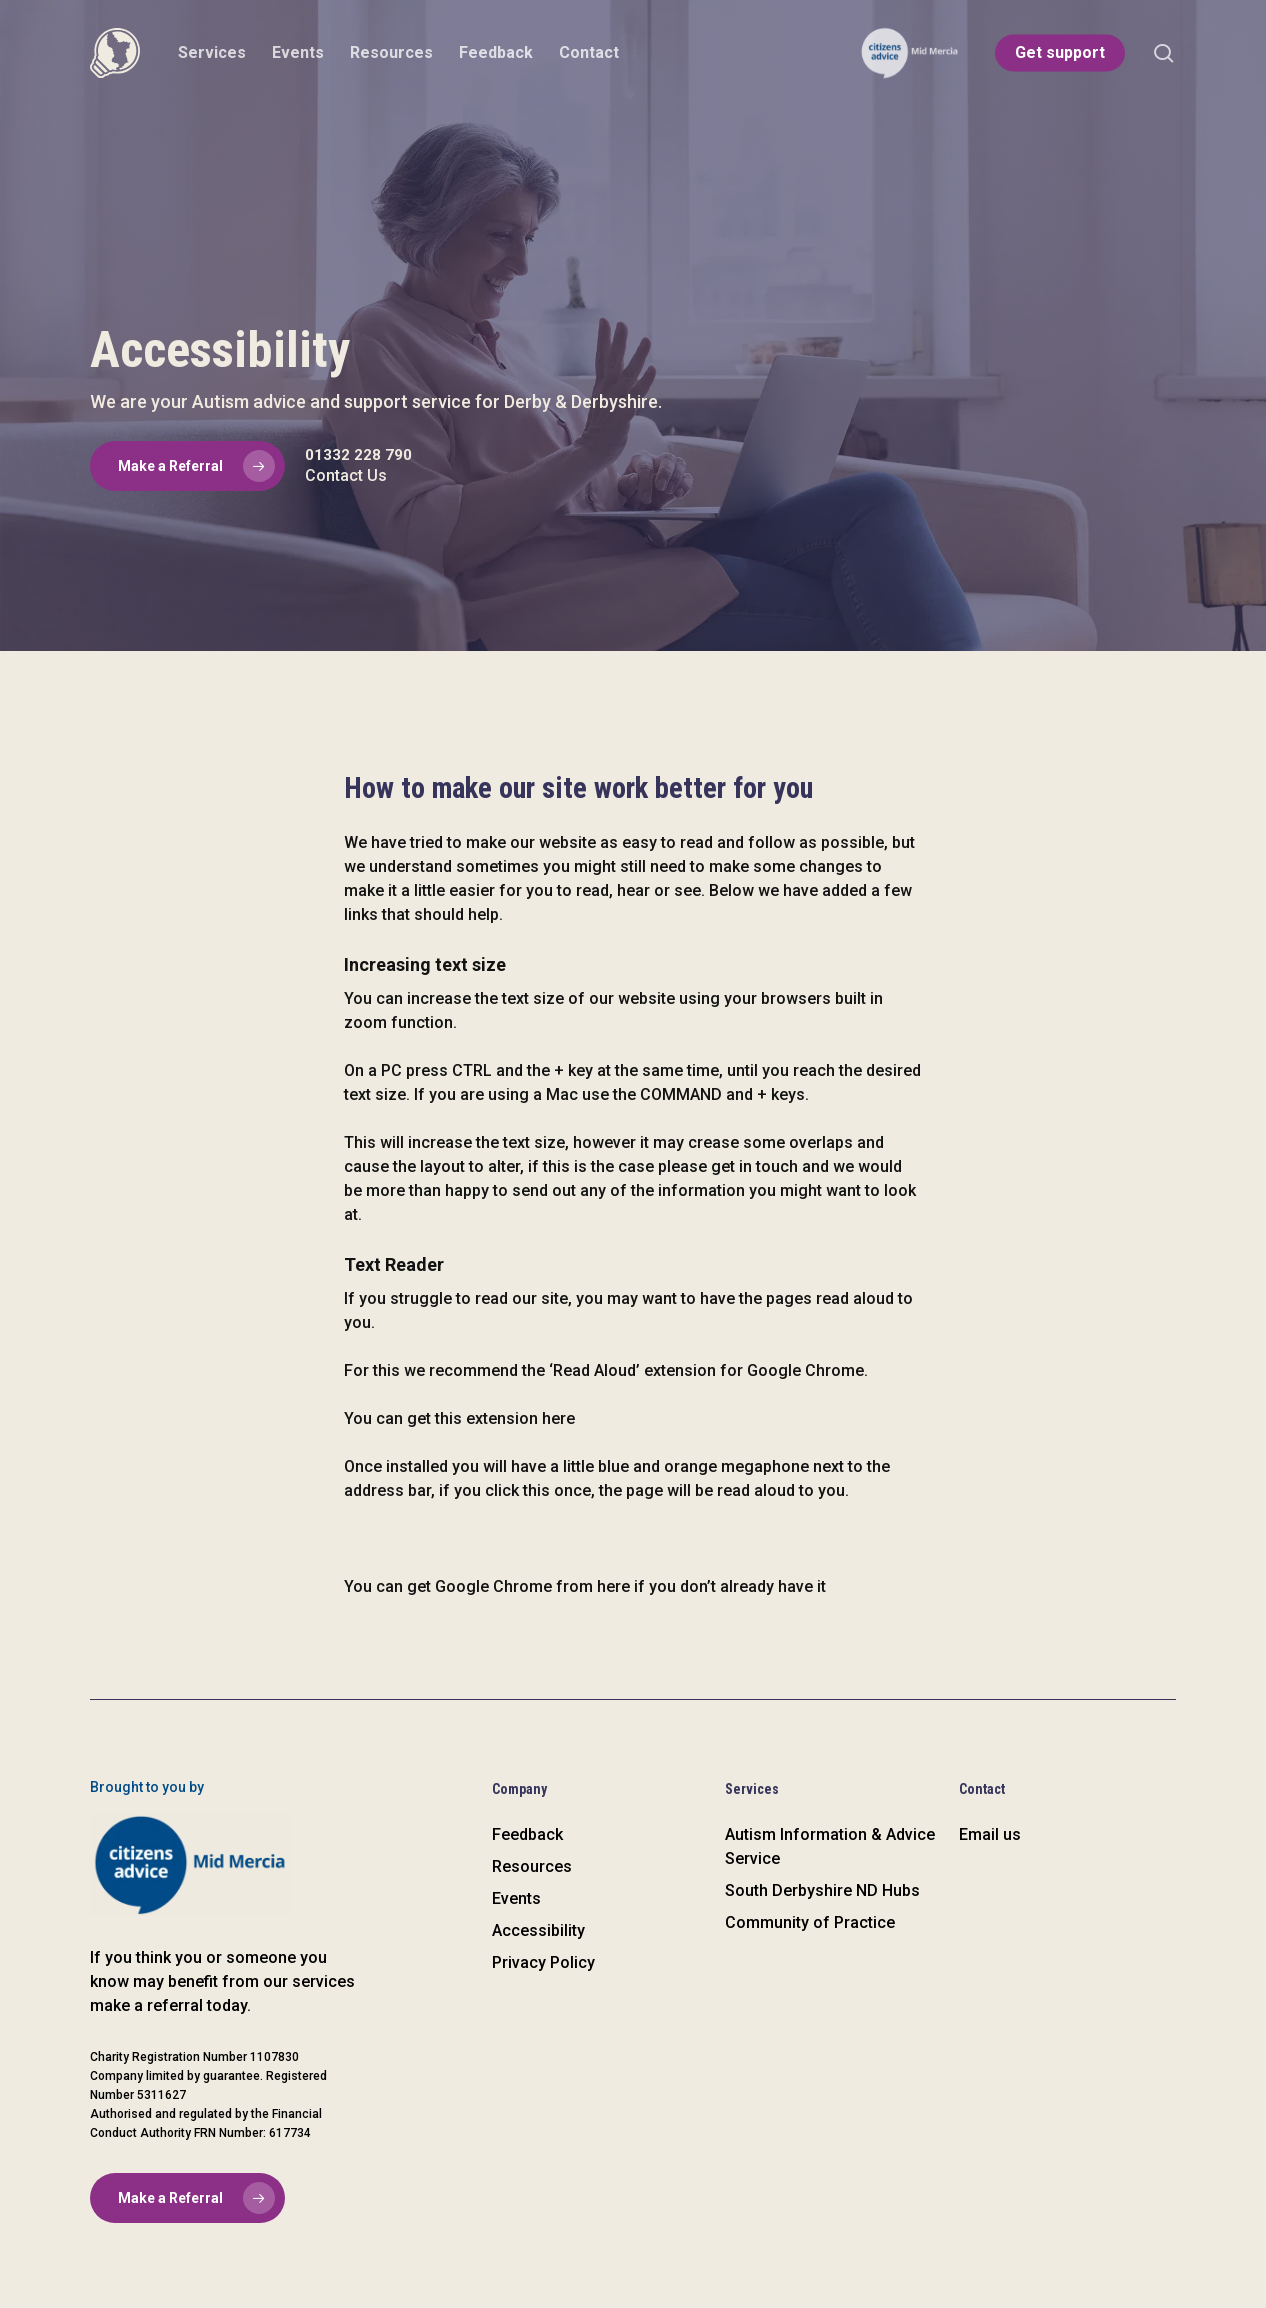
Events (516, 1898)
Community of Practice (810, 1922)
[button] (187, 466)
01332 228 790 (358, 455)
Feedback (527, 1834)
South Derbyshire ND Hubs (822, 1890)
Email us (990, 1834)
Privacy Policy (543, 1962)
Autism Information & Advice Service (830, 1846)
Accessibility (538, 1930)
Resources (532, 1866)
